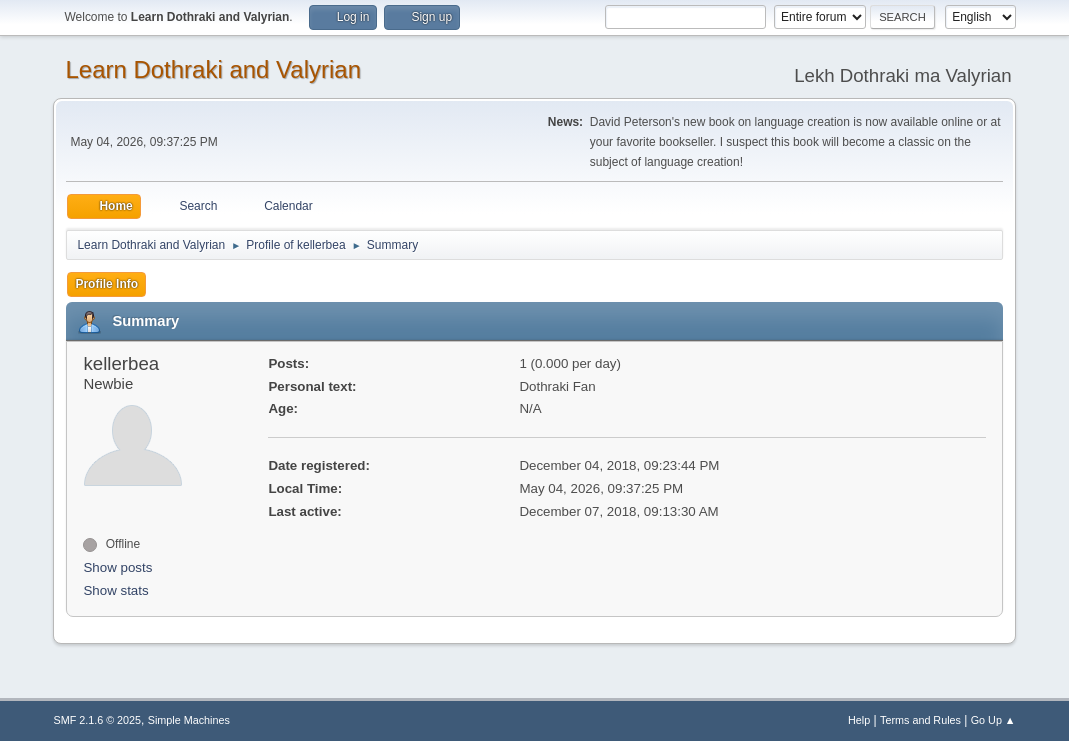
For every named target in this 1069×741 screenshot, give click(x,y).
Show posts (117, 567)
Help (859, 720)
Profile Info (106, 284)
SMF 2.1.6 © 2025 (97, 720)
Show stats (115, 590)
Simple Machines (189, 720)
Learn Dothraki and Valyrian (213, 69)
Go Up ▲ (993, 720)
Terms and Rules (920, 720)
